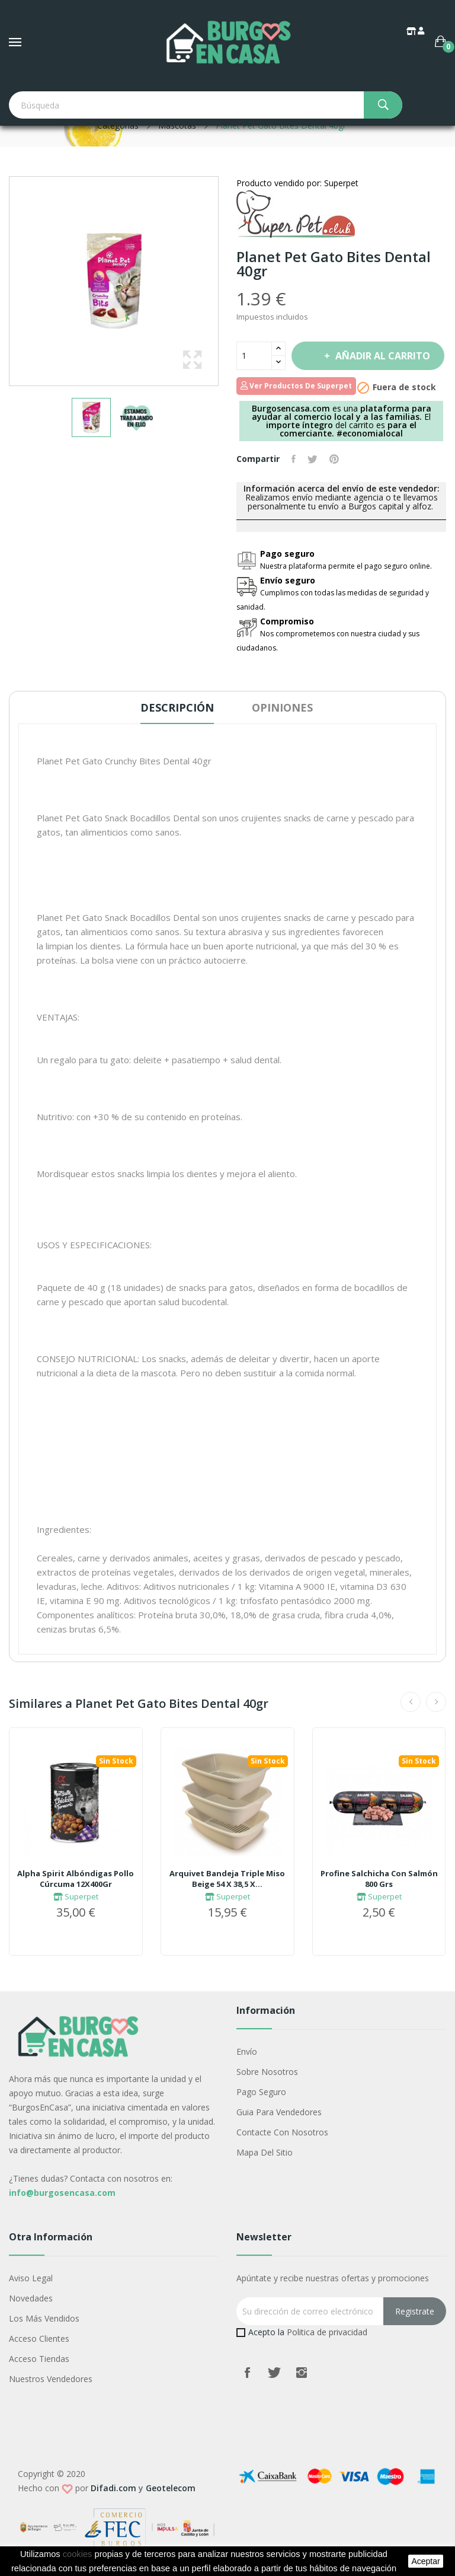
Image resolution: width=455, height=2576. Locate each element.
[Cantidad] (254, 356)
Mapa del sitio (264, 2152)
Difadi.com (113, 2488)
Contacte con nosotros (282, 2132)
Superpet (75, 1896)
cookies (77, 2554)
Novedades (31, 2298)
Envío (246, 2051)
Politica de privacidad (327, 2332)
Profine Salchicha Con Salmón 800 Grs (379, 1878)
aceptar (425, 2561)
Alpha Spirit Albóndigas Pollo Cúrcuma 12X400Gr (75, 1878)
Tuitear (312, 459)
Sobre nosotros (267, 2071)
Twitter (274, 2372)
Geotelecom (171, 2488)
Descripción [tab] (177, 707)
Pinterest (334, 459)
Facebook (247, 2372)
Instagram (301, 2372)
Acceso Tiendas (39, 2358)
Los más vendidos (44, 2318)
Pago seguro (261, 2091)
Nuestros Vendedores (50, 2378)
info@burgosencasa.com (62, 2192)
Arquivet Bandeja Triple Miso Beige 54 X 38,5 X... (227, 1878)
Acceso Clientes (39, 2338)
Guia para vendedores (279, 2112)
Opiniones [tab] (282, 707)
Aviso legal (31, 2278)
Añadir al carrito (381, 355)
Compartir (294, 459)
